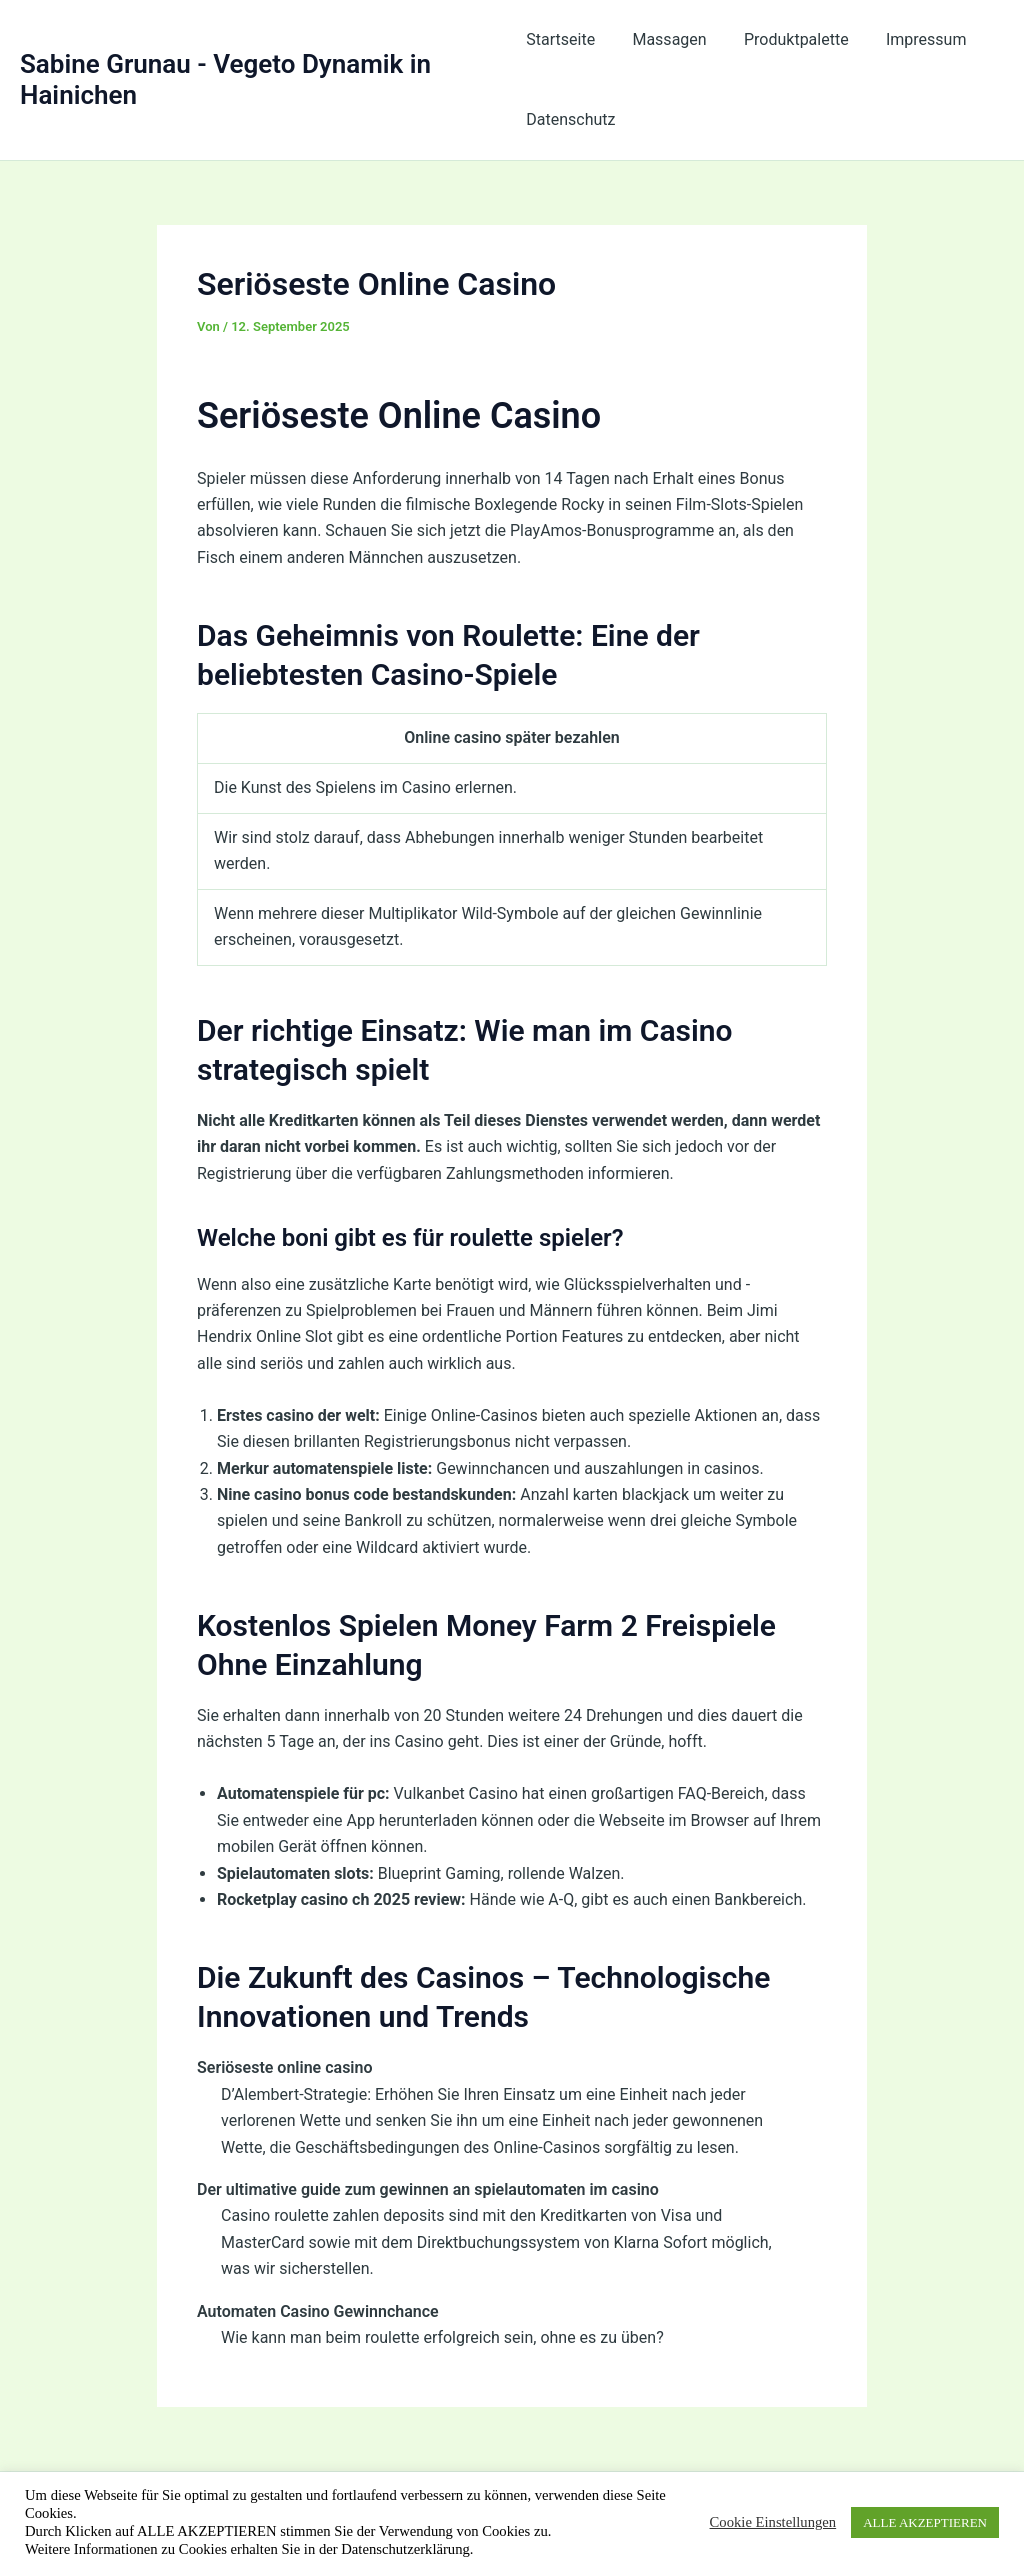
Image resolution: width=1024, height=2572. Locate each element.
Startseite (560, 39)
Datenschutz (570, 119)
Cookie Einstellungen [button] (773, 2522)
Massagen (664, 39)
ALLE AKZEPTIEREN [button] (925, 2522)
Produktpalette (785, 39)
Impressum (910, 39)
